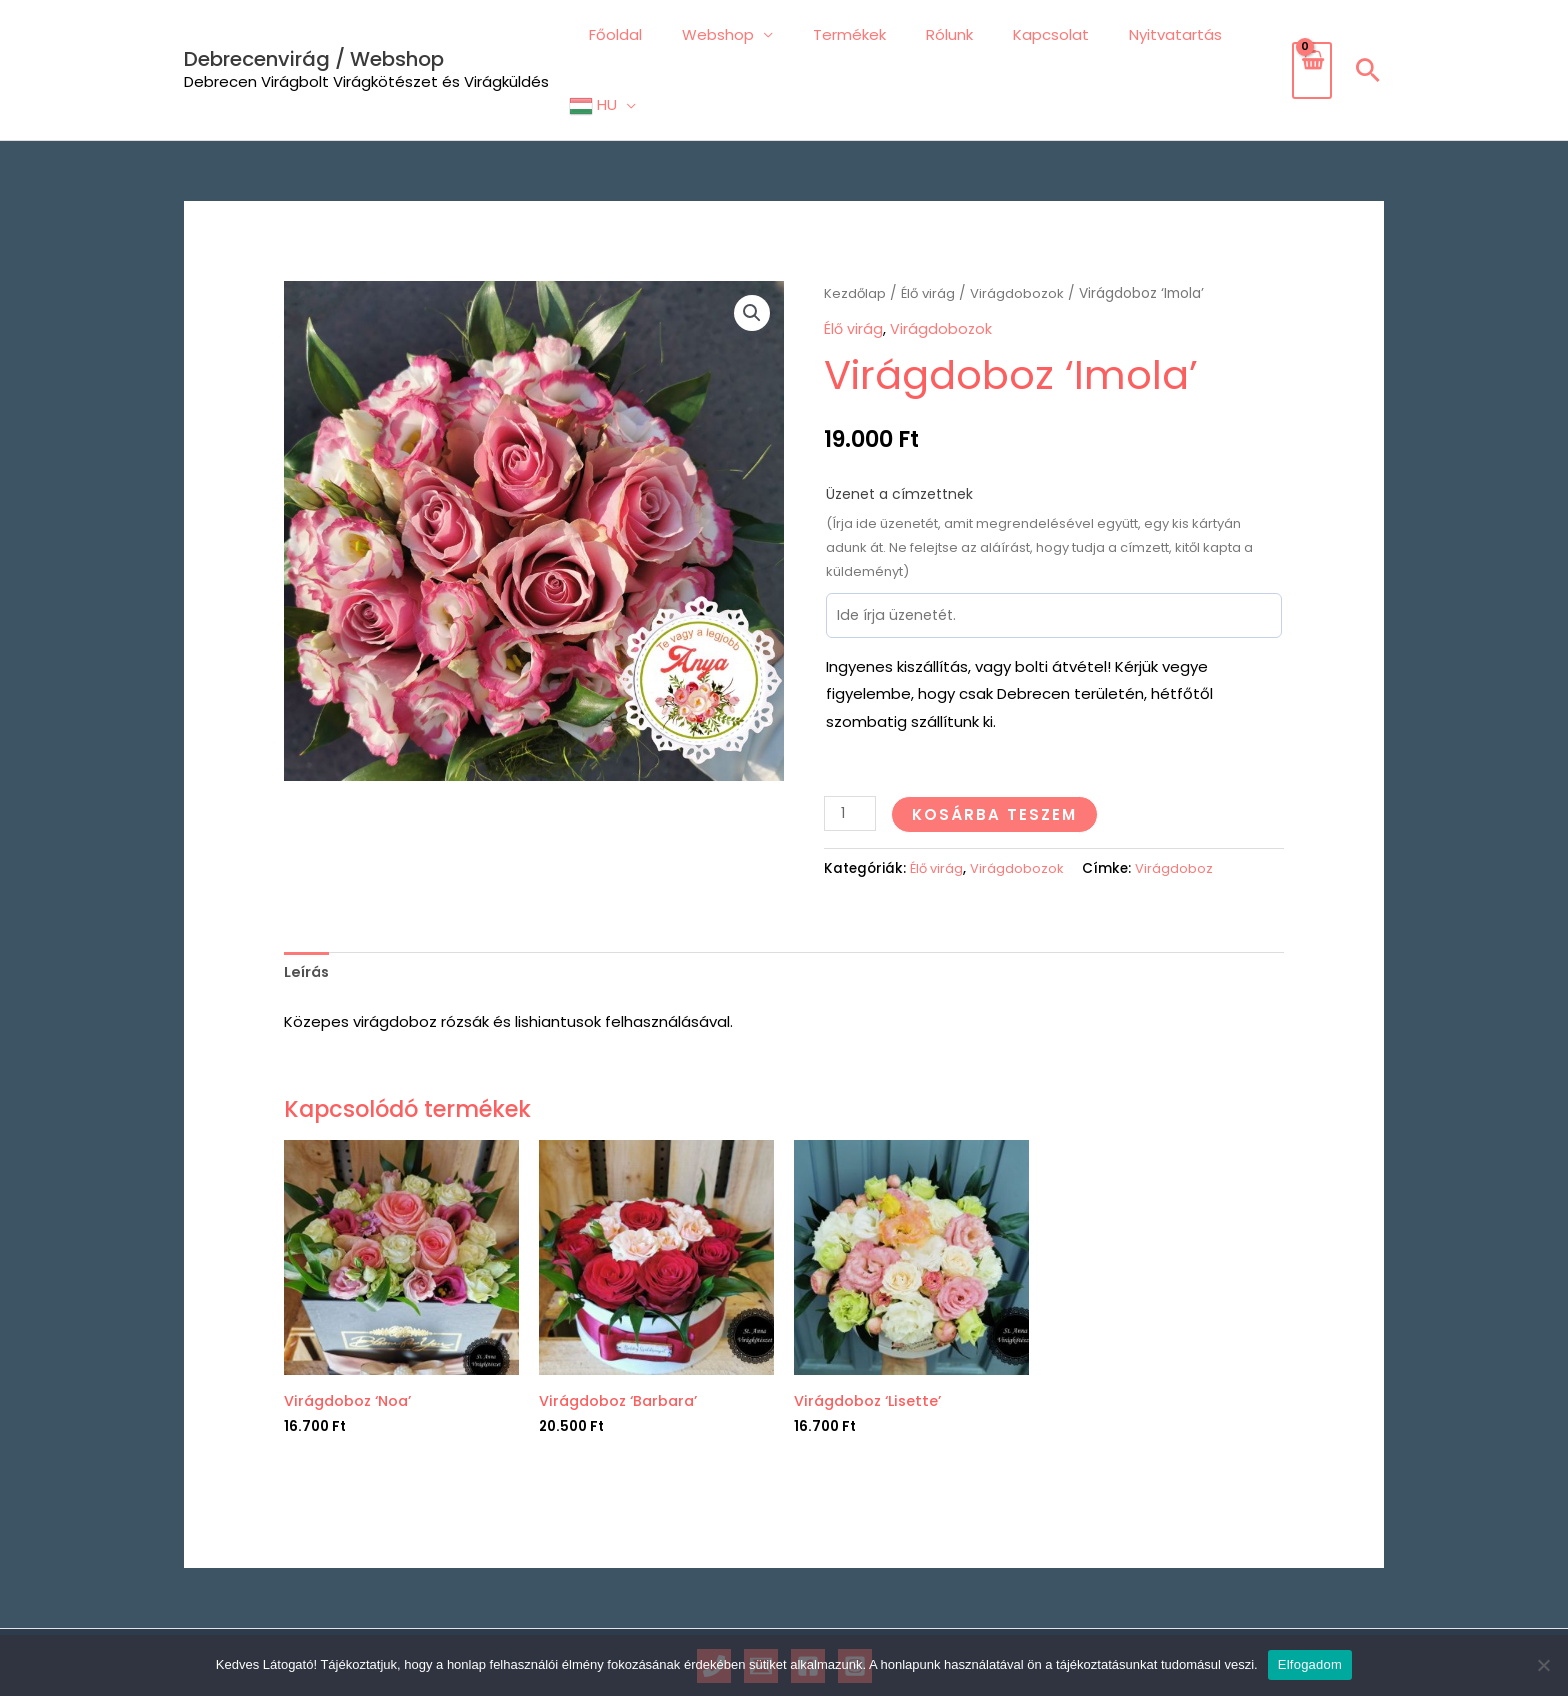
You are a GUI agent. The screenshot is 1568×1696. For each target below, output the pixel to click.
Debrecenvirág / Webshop (314, 27)
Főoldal (631, 37)
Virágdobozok (1021, 230)
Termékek (845, 37)
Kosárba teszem (996, 750)
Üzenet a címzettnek (899, 430)
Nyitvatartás (1141, 37)
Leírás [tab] (308, 908)
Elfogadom (1310, 1664)
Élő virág (930, 230)
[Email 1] (761, 1605)
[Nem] (1543, 1665)
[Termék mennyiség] (851, 749)
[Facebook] (808, 1605)
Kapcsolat (1027, 37)
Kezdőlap (855, 230)
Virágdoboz (1178, 804)
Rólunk (935, 37)
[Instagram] (855, 1605)
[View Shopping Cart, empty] (1311, 39)
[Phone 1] (714, 1605)
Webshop (724, 37)
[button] (1368, 38)
